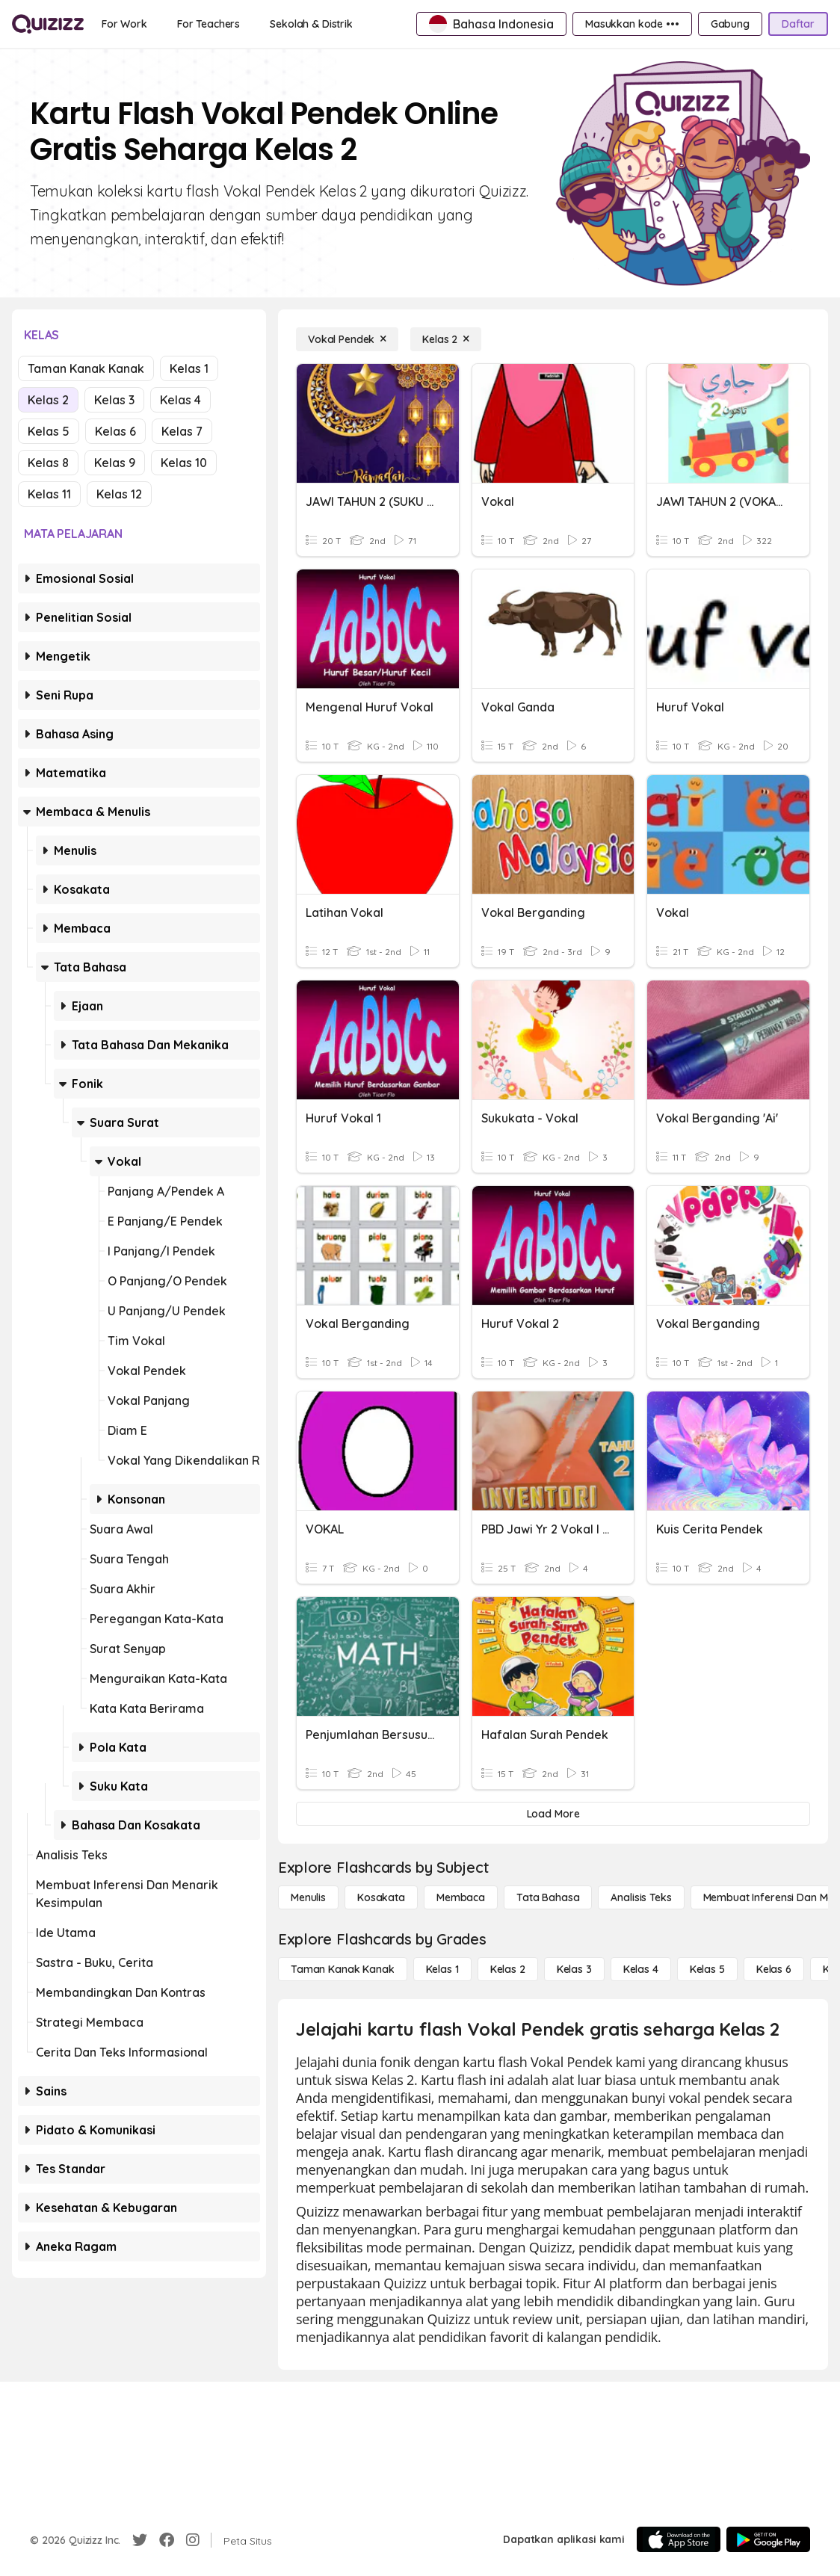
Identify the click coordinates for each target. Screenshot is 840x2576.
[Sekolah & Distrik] (311, 24)
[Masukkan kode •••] (632, 24)
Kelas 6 (115, 431)
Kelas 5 (49, 431)
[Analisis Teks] (641, 1897)
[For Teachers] (208, 24)
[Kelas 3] (574, 1969)
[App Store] (678, 2539)
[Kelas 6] (774, 1969)
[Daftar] (798, 24)
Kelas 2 (48, 399)
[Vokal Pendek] (347, 339)
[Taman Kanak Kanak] (342, 1969)
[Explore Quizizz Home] (48, 24)
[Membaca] (461, 1897)
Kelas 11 (49, 494)
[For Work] (124, 24)
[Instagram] (193, 2540)
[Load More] (553, 1814)
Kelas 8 (48, 462)
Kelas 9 (114, 462)
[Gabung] (730, 24)
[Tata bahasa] (548, 1897)
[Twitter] (139, 2540)
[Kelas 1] (442, 1969)
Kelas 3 (114, 399)
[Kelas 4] (641, 1969)
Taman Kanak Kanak (86, 368)
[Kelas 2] (445, 339)
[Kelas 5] (707, 1969)
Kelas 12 (119, 494)
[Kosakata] (381, 1897)
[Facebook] (166, 2540)
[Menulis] (308, 1897)
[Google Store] (768, 2539)
